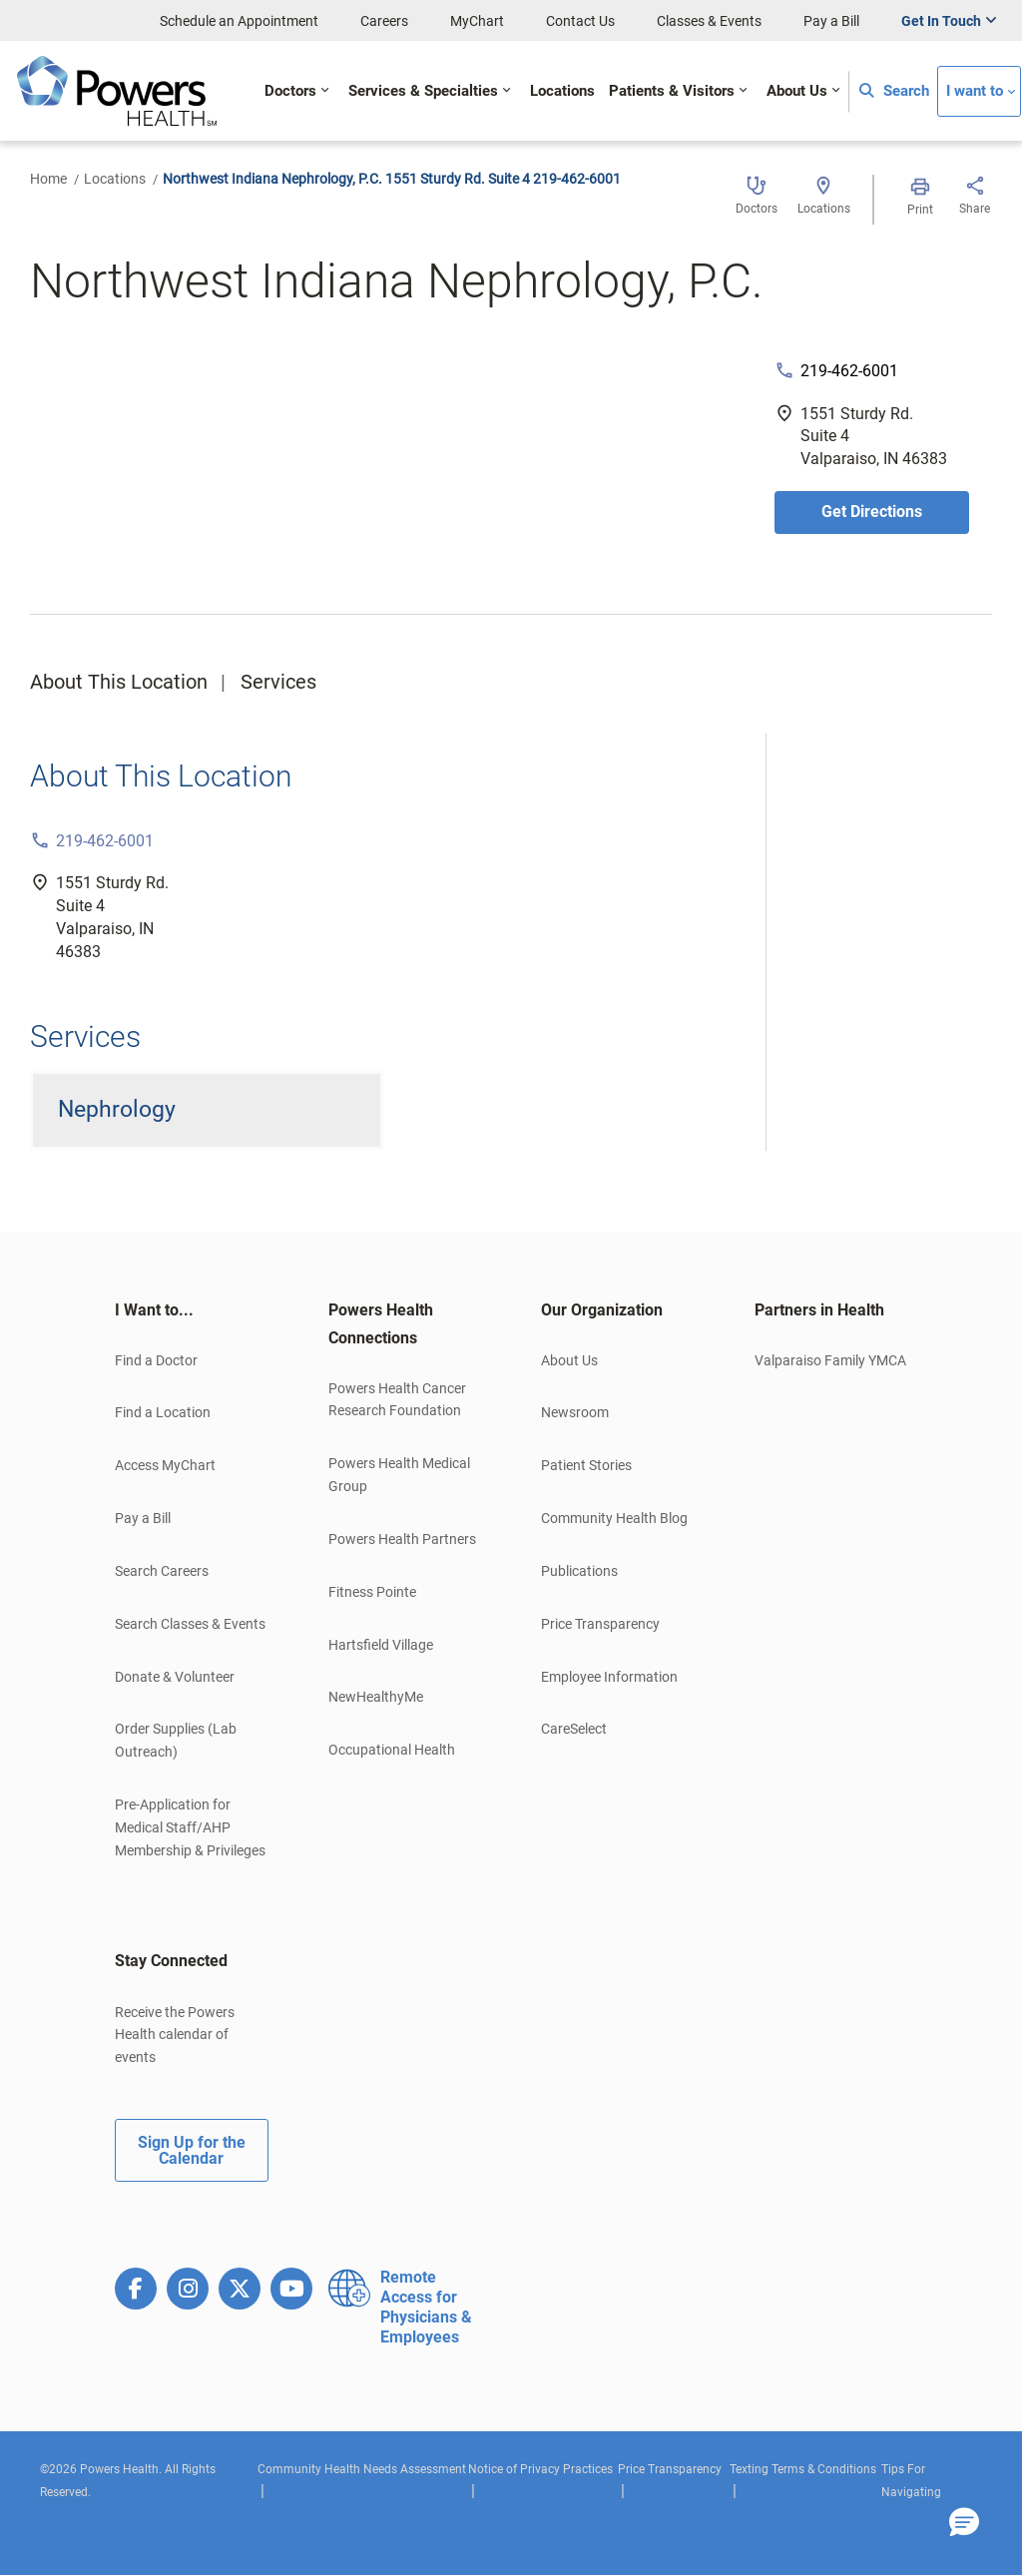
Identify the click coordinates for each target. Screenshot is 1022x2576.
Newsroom (575, 1412)
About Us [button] (796, 91)
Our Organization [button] (602, 1309)
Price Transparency (600, 1624)
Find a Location (163, 1412)
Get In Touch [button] (941, 21)
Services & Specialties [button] (423, 91)
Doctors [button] (290, 91)
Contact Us (580, 21)
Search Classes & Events (190, 1624)
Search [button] (894, 91)
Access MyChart (165, 1465)
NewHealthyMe (375, 1697)
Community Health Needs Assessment (361, 2469)
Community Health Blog (614, 1518)
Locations (115, 179)
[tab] (191, 1310)
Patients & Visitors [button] (672, 91)
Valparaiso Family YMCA (830, 1360)
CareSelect (574, 1729)
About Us (569, 1360)
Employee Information (609, 1677)
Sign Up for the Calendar (192, 2150)
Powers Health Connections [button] (380, 1323)
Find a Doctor (156, 1360)
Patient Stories (586, 1465)
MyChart (477, 21)
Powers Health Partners (402, 1539)
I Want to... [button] (154, 1309)
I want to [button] (974, 91)
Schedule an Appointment (239, 21)
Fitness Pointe (372, 1592)
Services (278, 682)
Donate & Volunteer (175, 1677)
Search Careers (162, 1571)
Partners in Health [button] (819, 1309)
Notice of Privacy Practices (540, 2469)
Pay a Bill (831, 21)
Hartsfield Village (380, 1645)
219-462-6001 (849, 370)
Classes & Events (709, 21)
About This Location (119, 682)
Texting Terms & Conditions (803, 2469)
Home (48, 179)
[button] (964, 2523)
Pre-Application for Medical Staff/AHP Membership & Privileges (190, 1827)
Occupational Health (391, 1750)
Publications (579, 1571)
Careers (384, 21)
